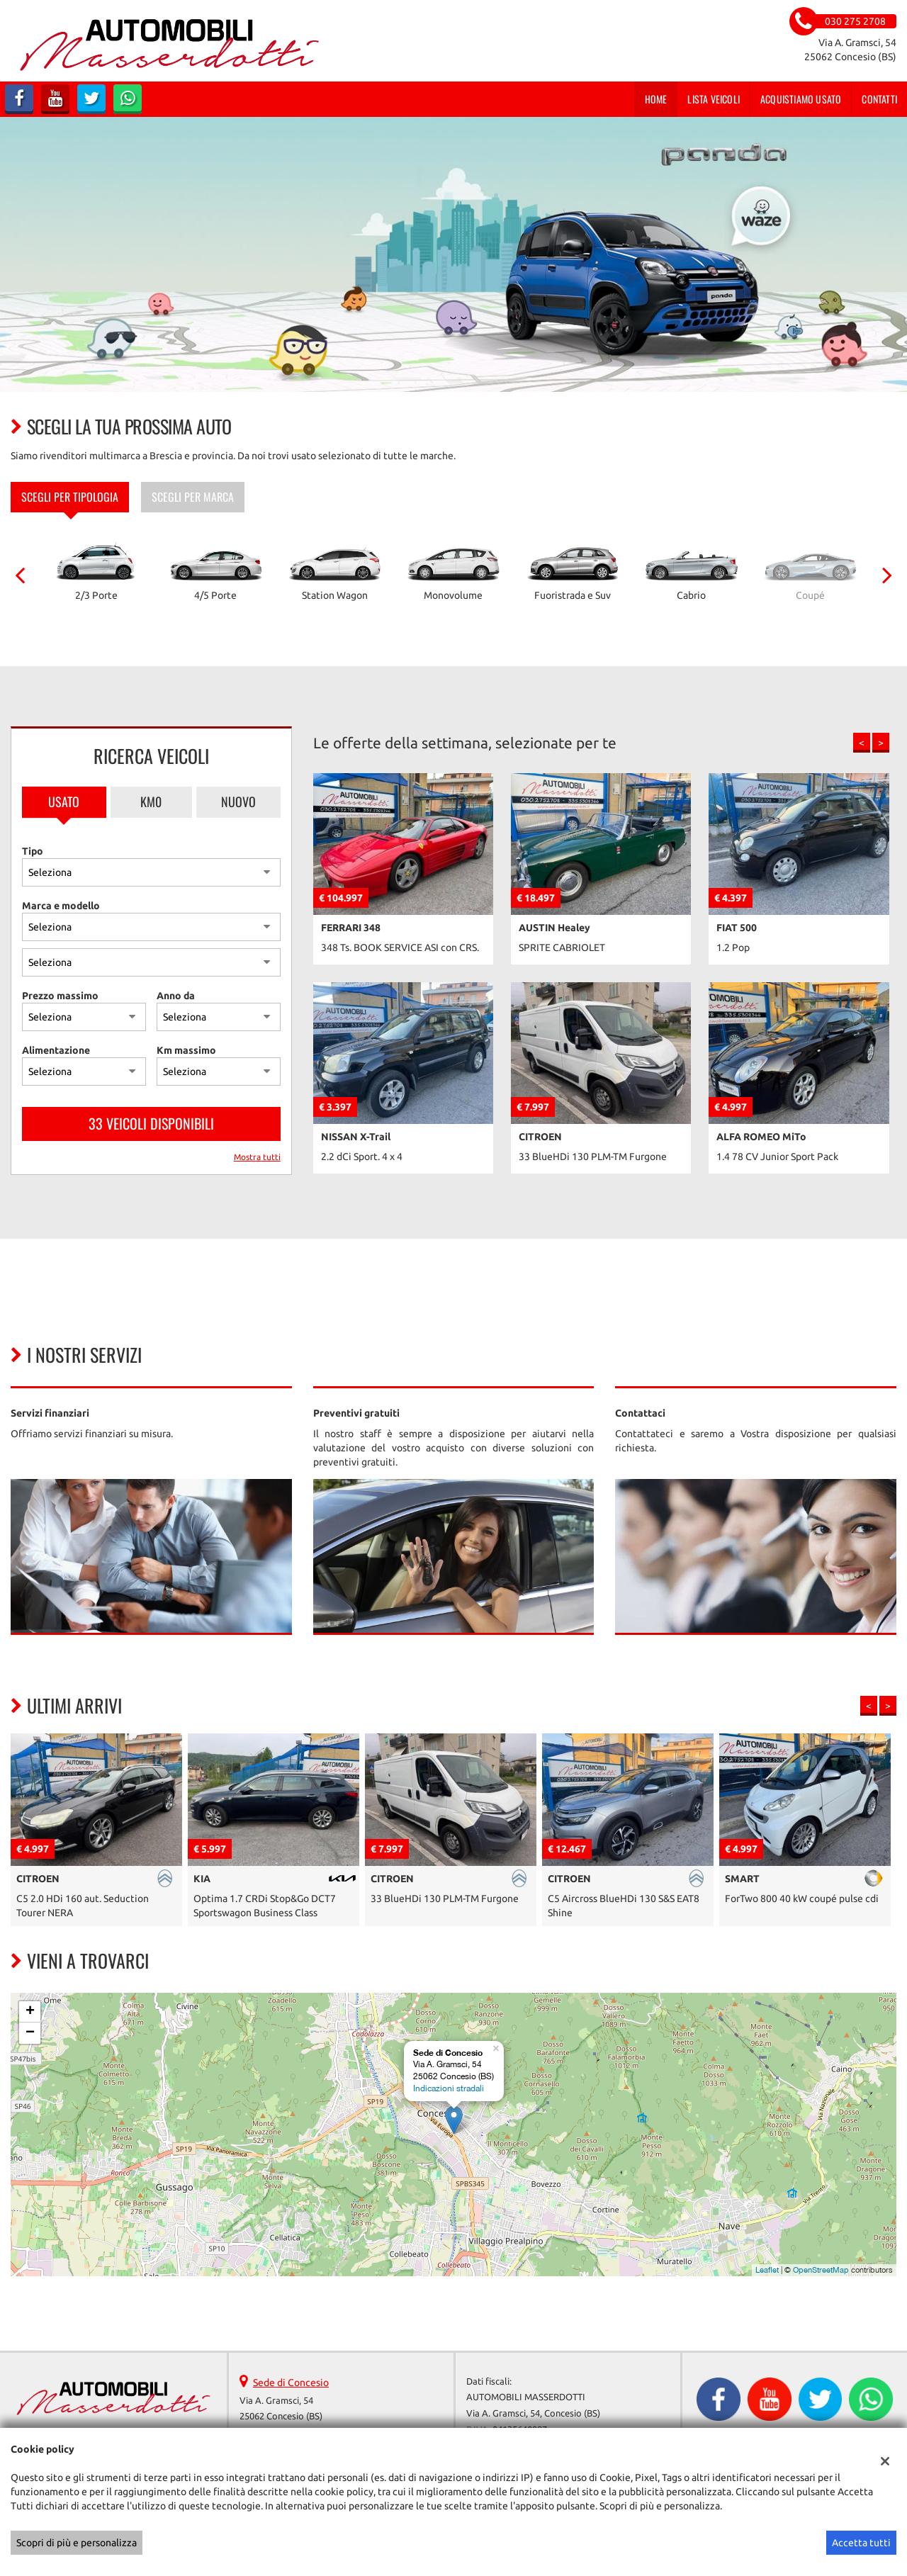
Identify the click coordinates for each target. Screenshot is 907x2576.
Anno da (176, 995)
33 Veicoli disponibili (151, 1123)
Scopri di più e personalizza (76, 2542)
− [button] (30, 2033)
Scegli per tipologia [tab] (69, 496)
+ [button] (30, 2012)
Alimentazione (56, 1050)
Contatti (879, 98)
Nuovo (238, 801)
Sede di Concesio (291, 2382)
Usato (63, 801)
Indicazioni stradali (448, 2088)
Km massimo (186, 1050)
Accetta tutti (861, 2542)
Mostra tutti (257, 1157)
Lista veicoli (713, 98)
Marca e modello (61, 905)
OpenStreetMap (821, 2270)
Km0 (151, 801)
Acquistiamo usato (800, 98)
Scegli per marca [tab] (193, 496)
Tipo (32, 851)
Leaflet (767, 2270)
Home (656, 98)
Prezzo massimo (60, 995)
